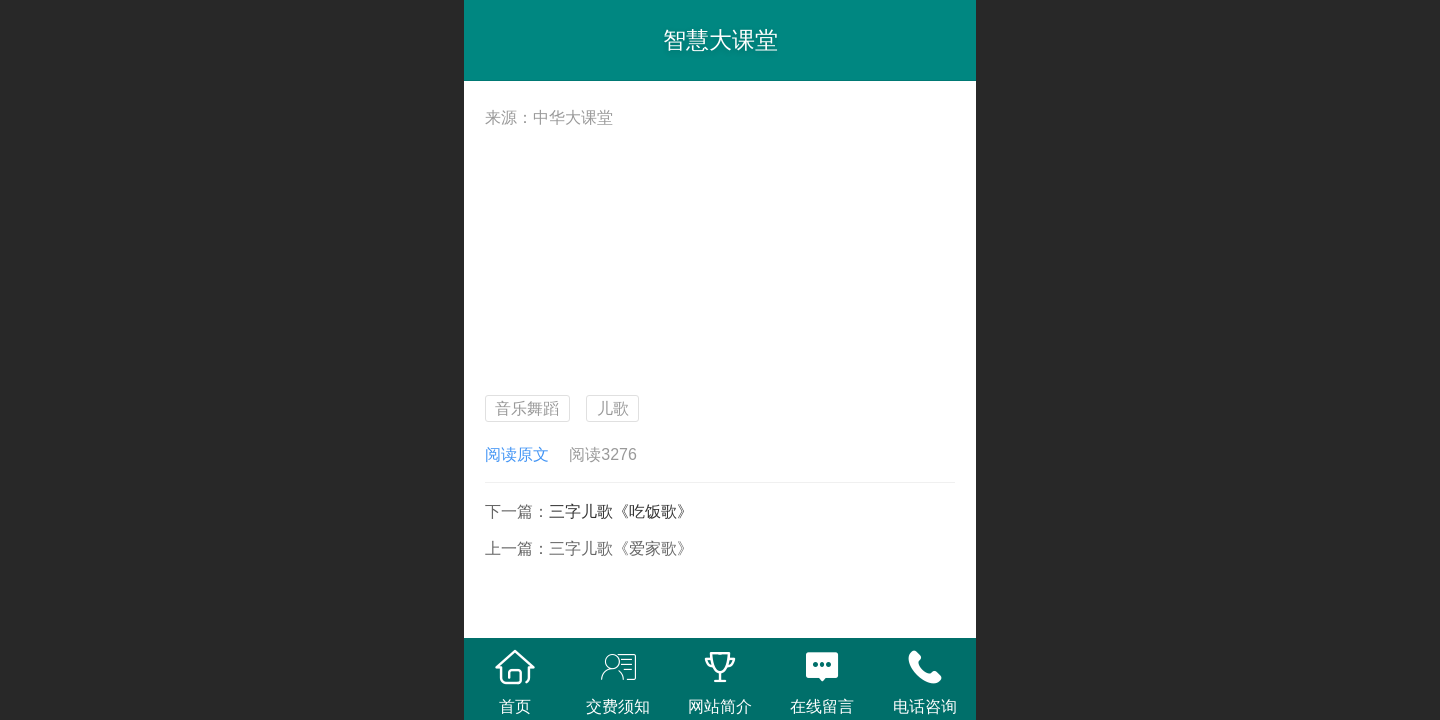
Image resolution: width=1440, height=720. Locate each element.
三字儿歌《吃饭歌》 (621, 511)
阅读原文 (517, 454)
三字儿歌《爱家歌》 (621, 548)
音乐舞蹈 (527, 408)
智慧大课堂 (720, 40)
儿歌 (613, 408)
